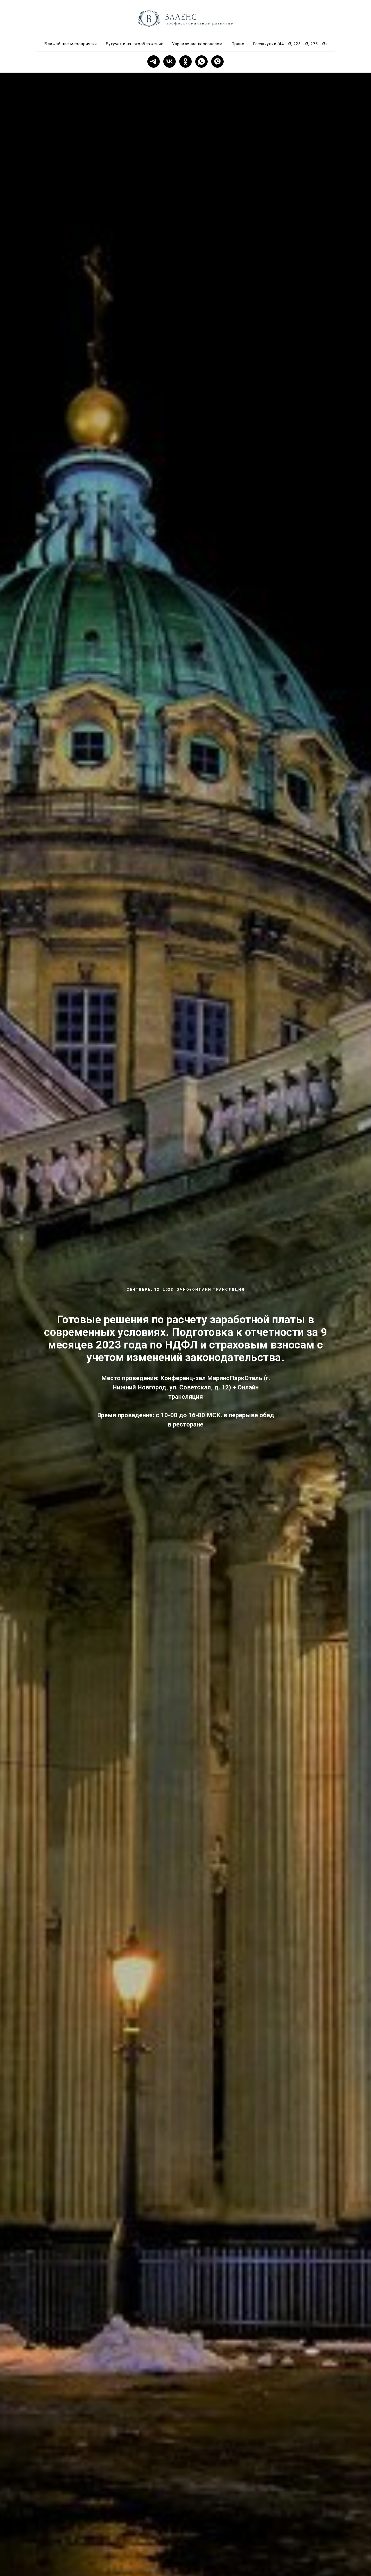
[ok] (185, 61)
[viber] (217, 61)
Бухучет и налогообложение (135, 43)
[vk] (169, 61)
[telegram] (153, 61)
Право (237, 43)
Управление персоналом (197, 43)
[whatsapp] (201, 61)
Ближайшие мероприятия (70, 43)
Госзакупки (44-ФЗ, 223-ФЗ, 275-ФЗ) (290, 43)
